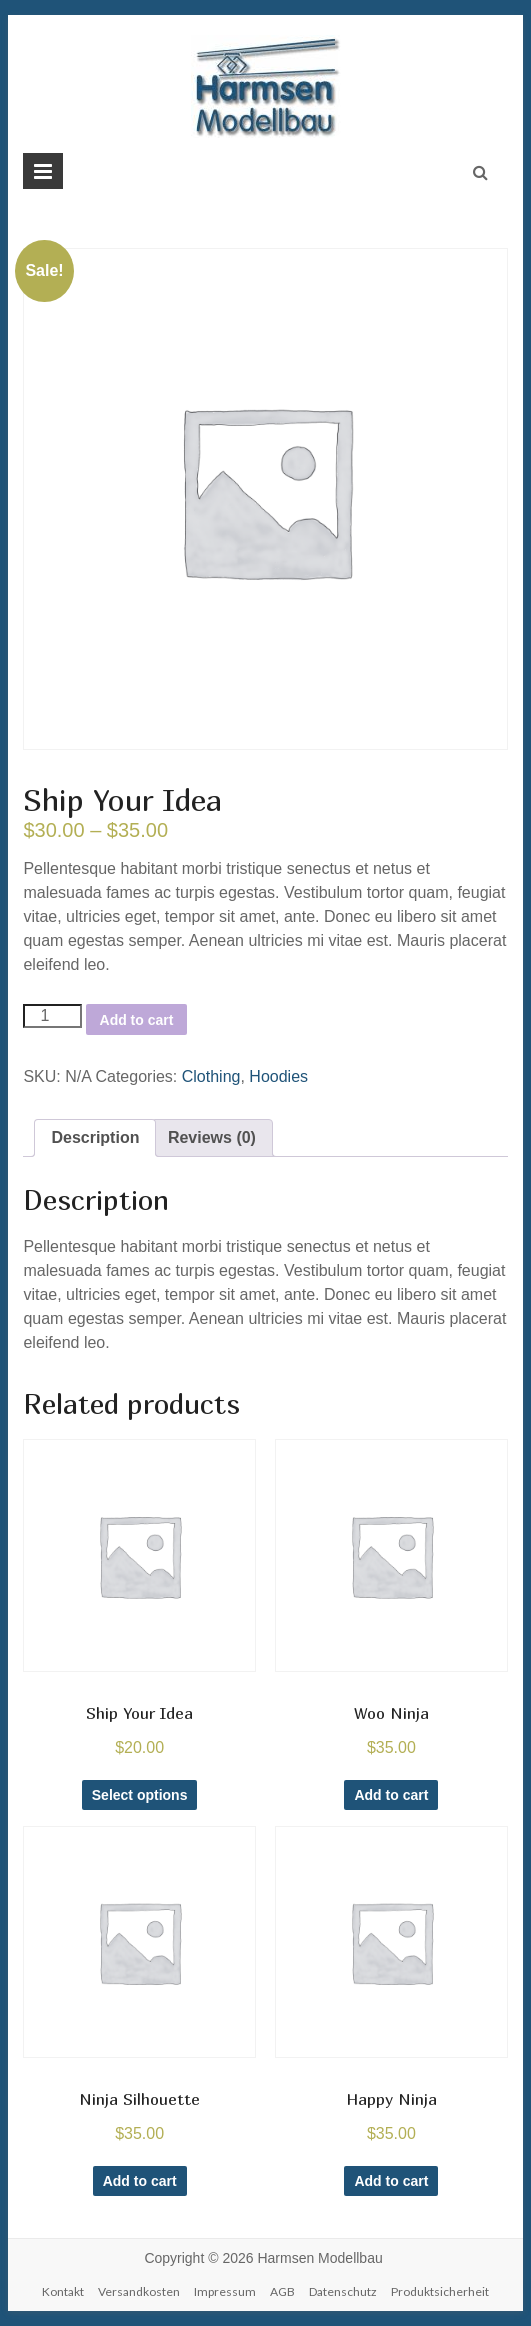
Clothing (211, 1076)
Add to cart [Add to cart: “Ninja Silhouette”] (140, 2181)
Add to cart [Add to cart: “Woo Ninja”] (391, 1795)
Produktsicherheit (440, 2291)
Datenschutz (343, 2291)
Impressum (225, 2291)
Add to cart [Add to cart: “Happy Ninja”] (391, 2181)
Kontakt (63, 2291)
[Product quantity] (52, 1016)
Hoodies (278, 1076)
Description (95, 1137)
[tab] (95, 1138)
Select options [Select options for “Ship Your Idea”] (140, 1795)
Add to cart (137, 1020)
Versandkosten (139, 2291)
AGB (282, 2291)
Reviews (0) (212, 1137)
